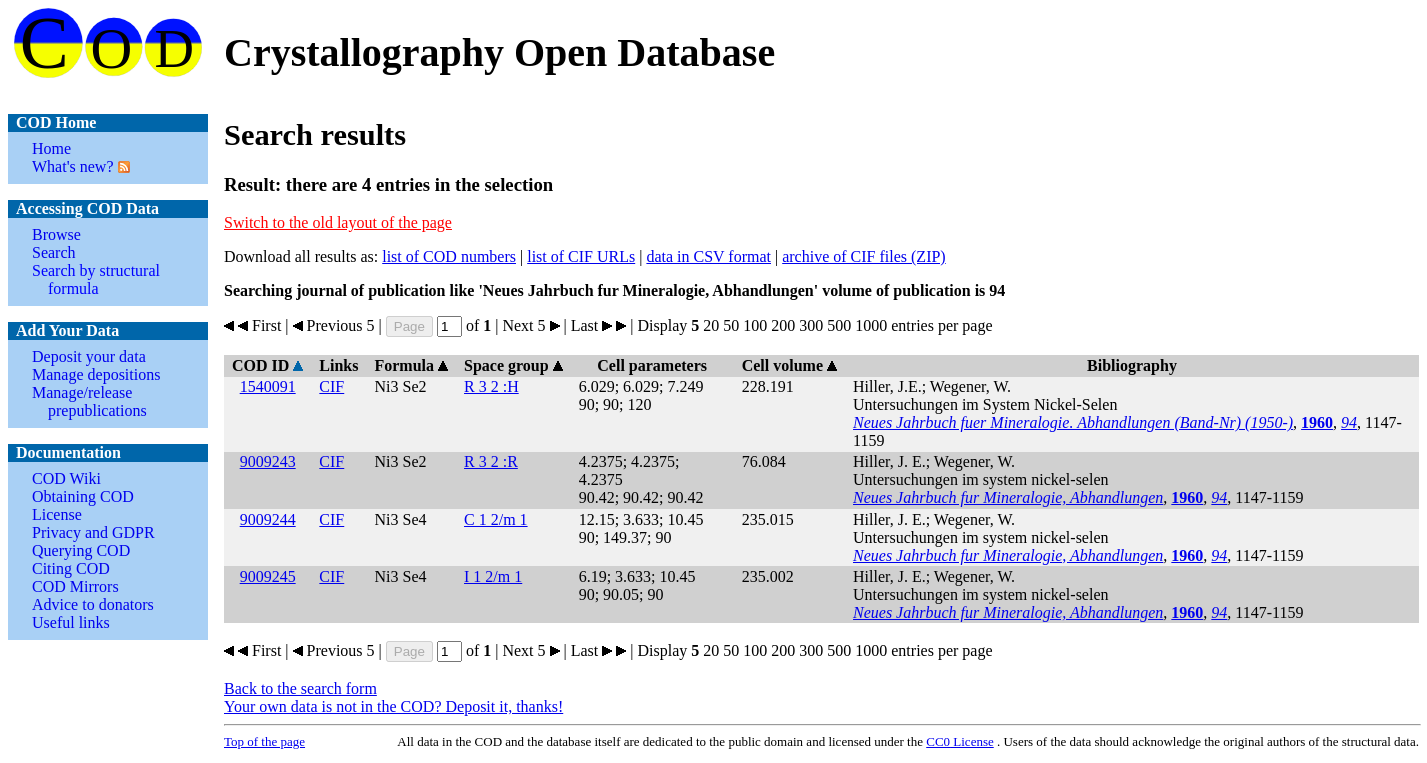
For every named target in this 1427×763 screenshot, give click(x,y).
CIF (331, 386)
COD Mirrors (75, 586)
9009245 (268, 576)
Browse (56, 234)
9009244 (268, 519)
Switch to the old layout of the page (338, 222)
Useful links (71, 622)
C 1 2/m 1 (496, 519)
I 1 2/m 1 (493, 576)
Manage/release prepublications (89, 401)
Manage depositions (96, 374)
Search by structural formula (96, 279)
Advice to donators (93, 604)
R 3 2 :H (491, 386)
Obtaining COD (83, 496)
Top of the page (264, 741)
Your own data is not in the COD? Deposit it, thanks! (393, 706)
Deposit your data (89, 356)
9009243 (268, 461)
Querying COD (81, 550)
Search (54, 252)
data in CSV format (708, 256)
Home (51, 148)
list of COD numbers (449, 256)
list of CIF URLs (581, 256)
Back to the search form (300, 688)
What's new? (73, 166)
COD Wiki (66, 478)
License (57, 514)
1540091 (268, 386)
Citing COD (71, 568)
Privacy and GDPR (93, 532)
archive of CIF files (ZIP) (864, 256)
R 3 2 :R (491, 461)
